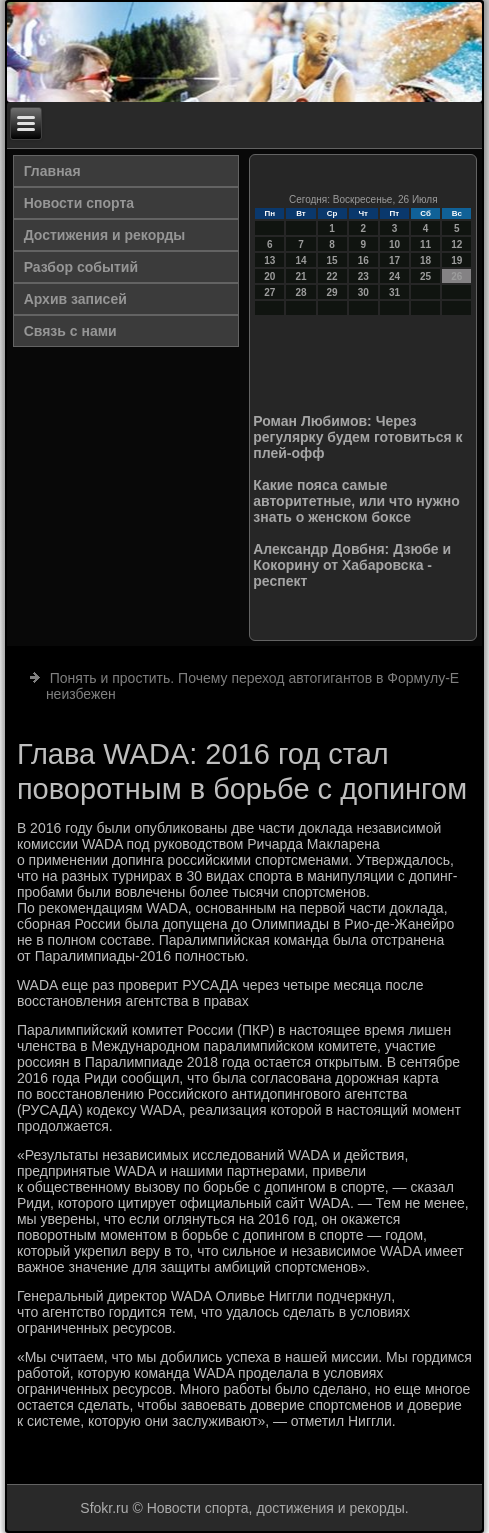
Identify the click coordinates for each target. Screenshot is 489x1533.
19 (456, 260)
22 (332, 276)
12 (456, 244)
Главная (52, 171)
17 (394, 260)
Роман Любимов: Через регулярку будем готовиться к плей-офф (357, 437)
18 (425, 260)
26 (456, 276)
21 (300, 276)
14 (300, 260)
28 (300, 292)
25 (425, 276)
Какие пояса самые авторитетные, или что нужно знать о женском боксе (356, 501)
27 (269, 292)
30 (363, 292)
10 (394, 244)
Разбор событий (81, 267)
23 (363, 276)
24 (394, 276)
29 (332, 292)
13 (269, 260)
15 (332, 260)
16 (363, 260)
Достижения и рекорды (105, 235)
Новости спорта (79, 203)
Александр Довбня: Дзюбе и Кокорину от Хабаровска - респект (352, 565)
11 (425, 244)
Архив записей (75, 299)
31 (394, 292)
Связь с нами (70, 331)
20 (269, 276)
